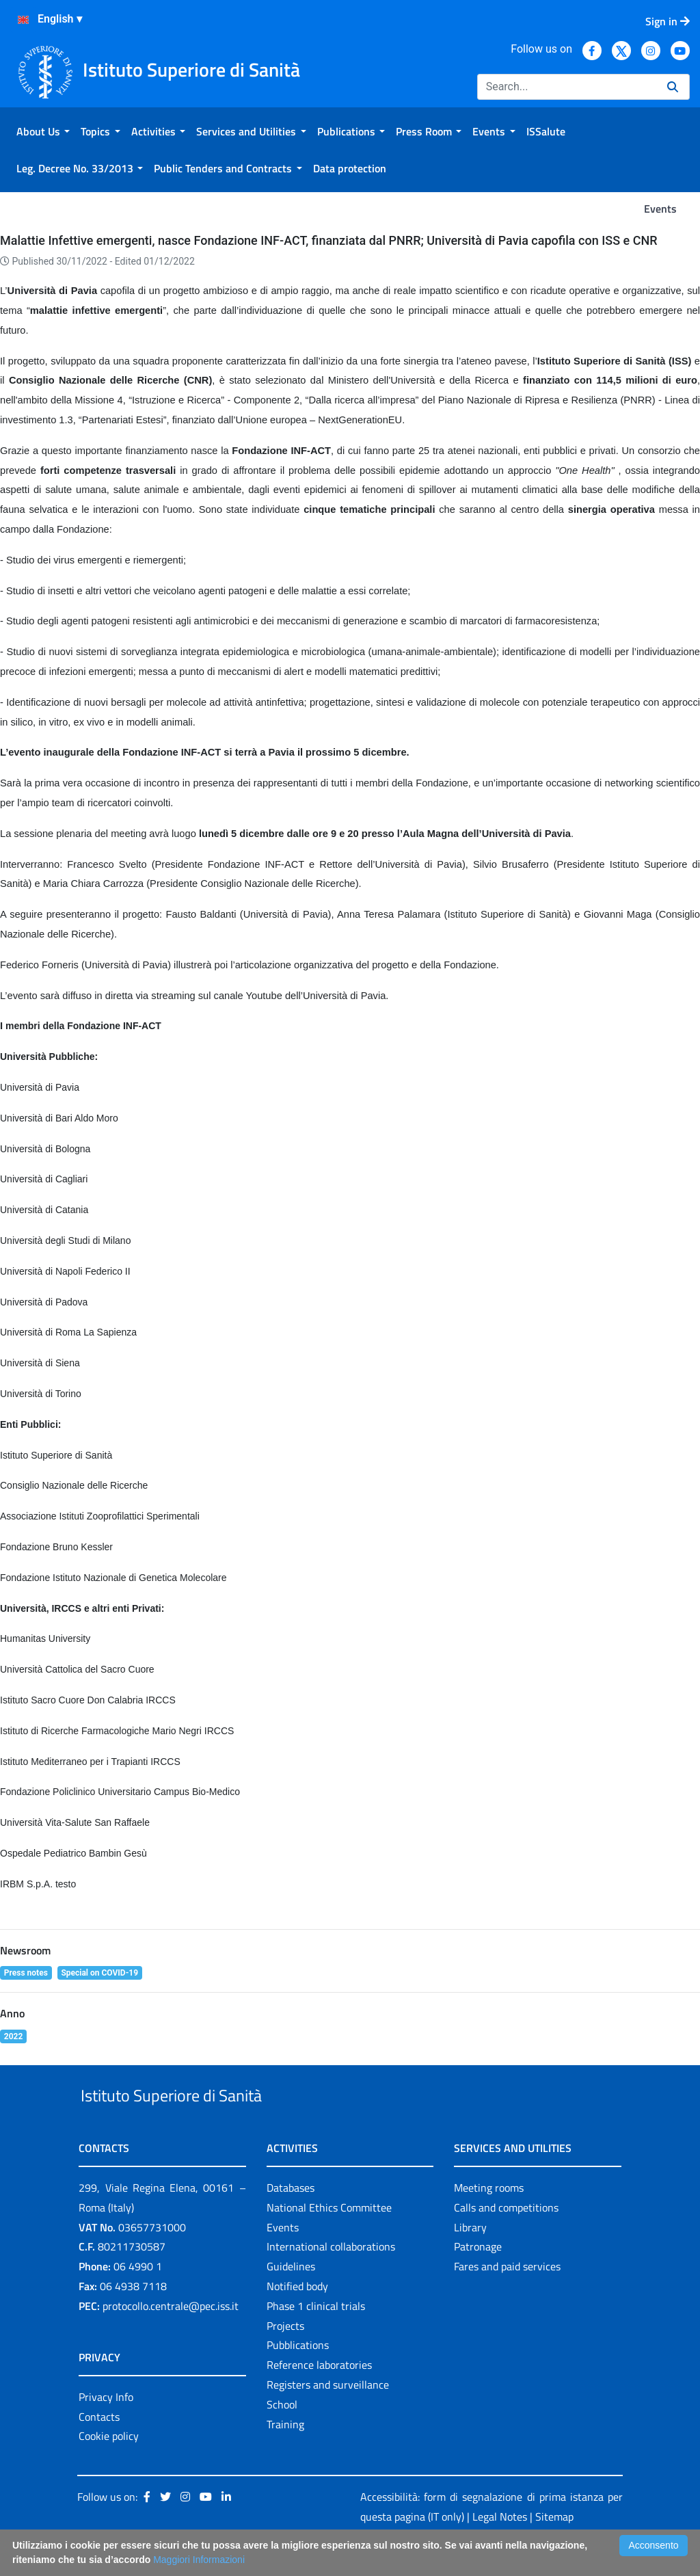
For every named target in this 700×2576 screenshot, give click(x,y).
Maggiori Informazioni (199, 2559)
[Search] (566, 87)
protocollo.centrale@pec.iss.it (171, 2337)
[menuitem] (43, 131)
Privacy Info (106, 2428)
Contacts (99, 2448)
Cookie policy (109, 2468)
